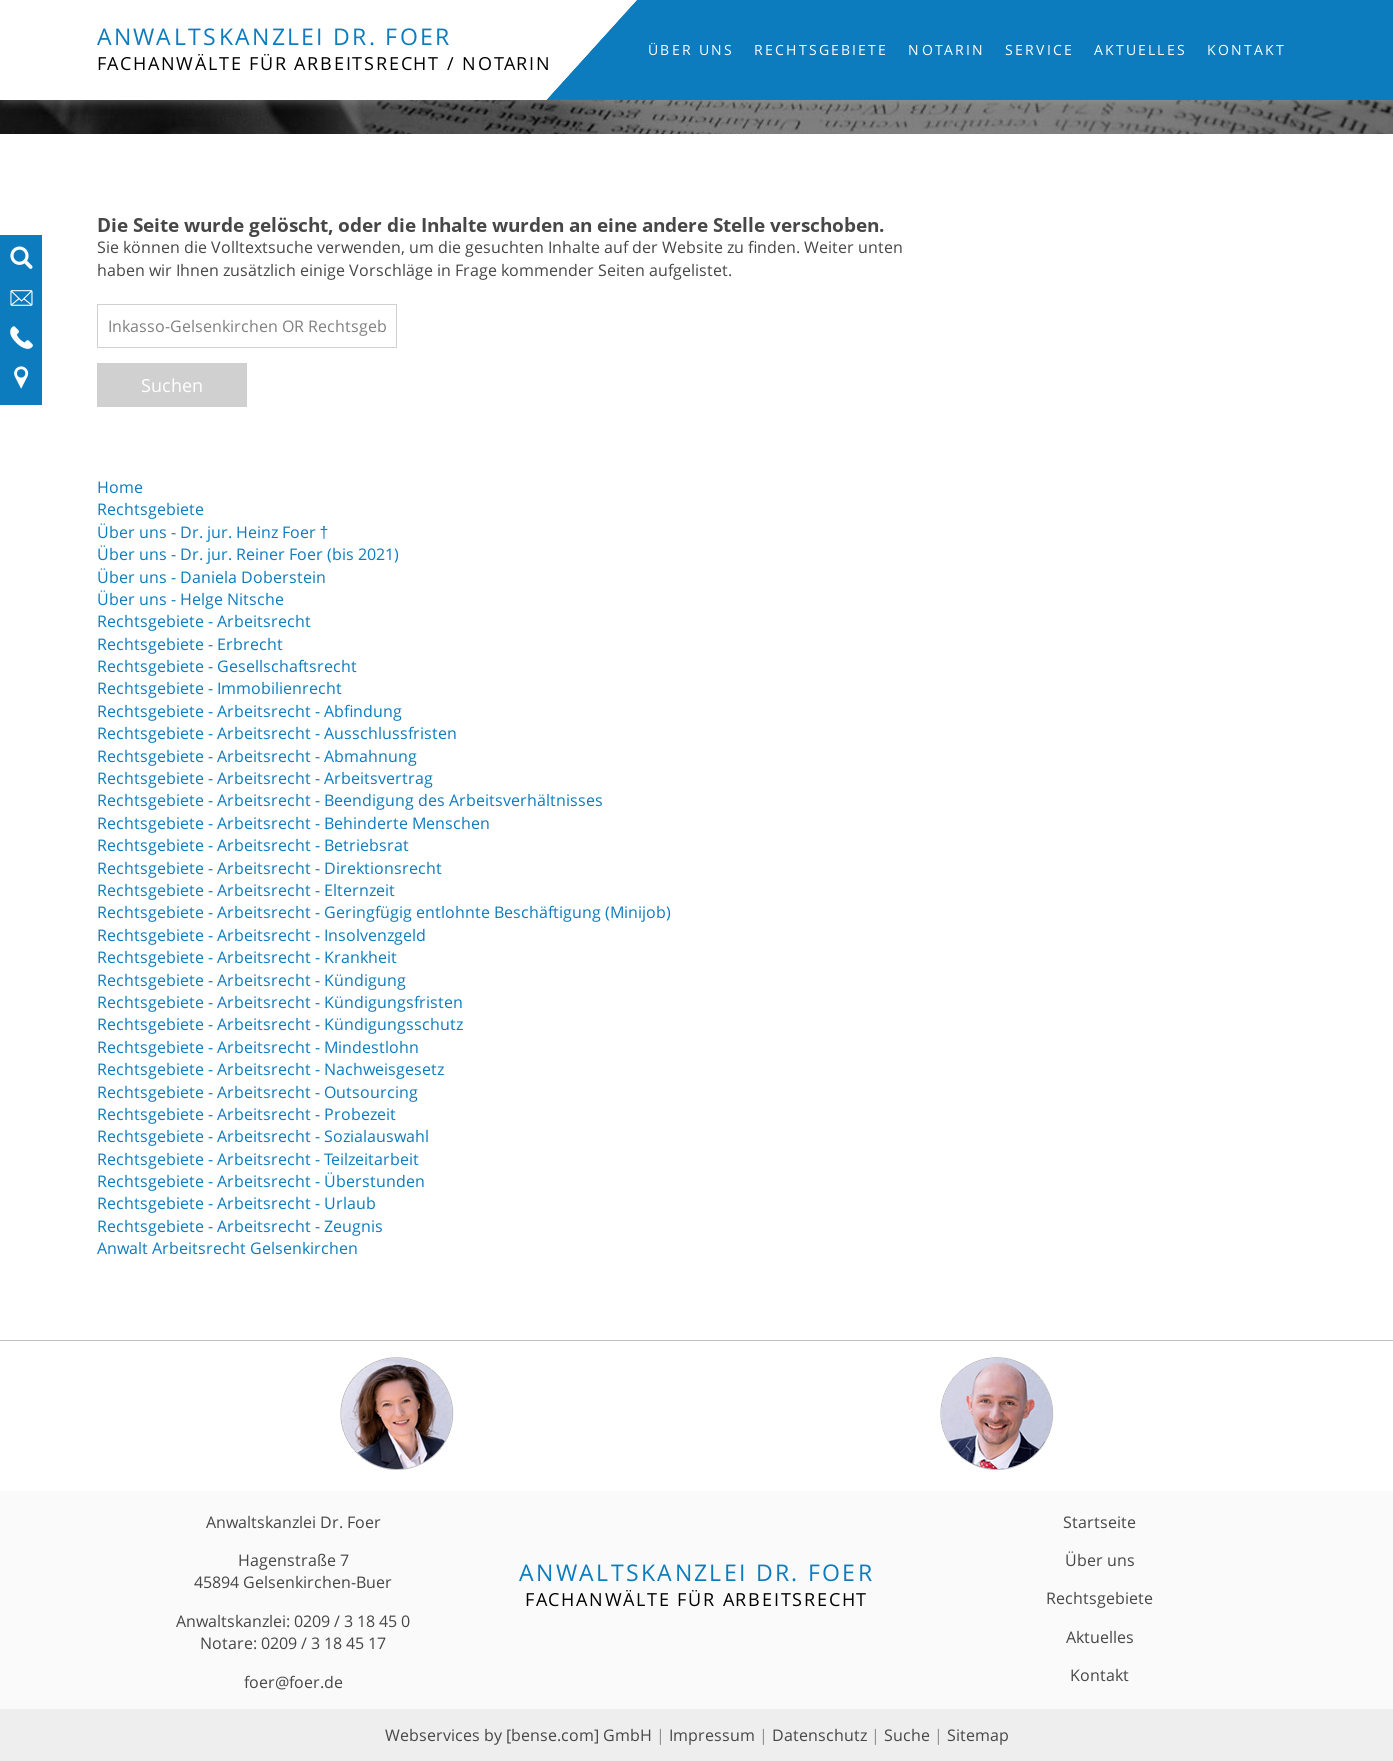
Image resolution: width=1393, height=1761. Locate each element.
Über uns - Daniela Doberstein (211, 577)
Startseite (1099, 1522)
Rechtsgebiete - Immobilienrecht (219, 688)
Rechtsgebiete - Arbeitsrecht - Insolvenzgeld (261, 935)
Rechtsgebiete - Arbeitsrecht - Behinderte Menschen (293, 823)
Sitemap (978, 1735)
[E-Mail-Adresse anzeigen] (21, 304)
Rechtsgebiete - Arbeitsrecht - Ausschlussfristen (277, 733)
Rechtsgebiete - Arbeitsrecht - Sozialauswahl (263, 1136)
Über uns (691, 49)
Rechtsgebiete (821, 49)
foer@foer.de (293, 1682)
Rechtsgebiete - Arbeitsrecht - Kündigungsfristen (280, 1002)
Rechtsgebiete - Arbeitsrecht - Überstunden (261, 1181)
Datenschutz (819, 1735)
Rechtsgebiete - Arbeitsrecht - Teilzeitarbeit (258, 1159)
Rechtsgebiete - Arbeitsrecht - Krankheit (247, 957)
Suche (907, 1735)
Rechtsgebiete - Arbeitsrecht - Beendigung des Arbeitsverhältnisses (350, 800)
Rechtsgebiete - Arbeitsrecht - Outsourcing (257, 1092)
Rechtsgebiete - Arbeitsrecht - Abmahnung (257, 756)
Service (1039, 49)
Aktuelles (1140, 49)
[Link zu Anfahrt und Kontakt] (21, 384)
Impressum (712, 1735)
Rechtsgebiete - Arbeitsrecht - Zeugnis (240, 1226)
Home (120, 487)
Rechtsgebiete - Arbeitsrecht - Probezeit (246, 1114)
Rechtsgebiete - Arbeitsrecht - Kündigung (251, 980)
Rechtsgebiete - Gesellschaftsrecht (227, 666)
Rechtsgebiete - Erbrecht (190, 644)
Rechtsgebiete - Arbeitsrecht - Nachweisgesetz (270, 1069)
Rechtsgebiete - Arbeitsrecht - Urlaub (236, 1203)
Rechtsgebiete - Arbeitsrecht (204, 621)
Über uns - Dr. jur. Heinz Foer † (213, 532)
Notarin (946, 49)
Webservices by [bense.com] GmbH (518, 1735)
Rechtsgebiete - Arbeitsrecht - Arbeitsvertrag (265, 778)
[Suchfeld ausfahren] (21, 264)
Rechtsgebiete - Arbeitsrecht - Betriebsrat (253, 845)
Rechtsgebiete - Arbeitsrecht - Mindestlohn (258, 1047)
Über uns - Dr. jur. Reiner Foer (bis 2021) (248, 554)
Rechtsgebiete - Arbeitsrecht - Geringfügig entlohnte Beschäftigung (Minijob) (384, 912)
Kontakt (1247, 49)
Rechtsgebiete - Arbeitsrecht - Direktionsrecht (269, 868)
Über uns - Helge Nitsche (190, 599)
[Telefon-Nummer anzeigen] (21, 344)
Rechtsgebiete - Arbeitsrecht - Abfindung (249, 711)
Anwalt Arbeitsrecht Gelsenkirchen (227, 1248)
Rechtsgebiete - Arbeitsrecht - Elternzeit (246, 890)
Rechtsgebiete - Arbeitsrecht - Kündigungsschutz (280, 1024)
